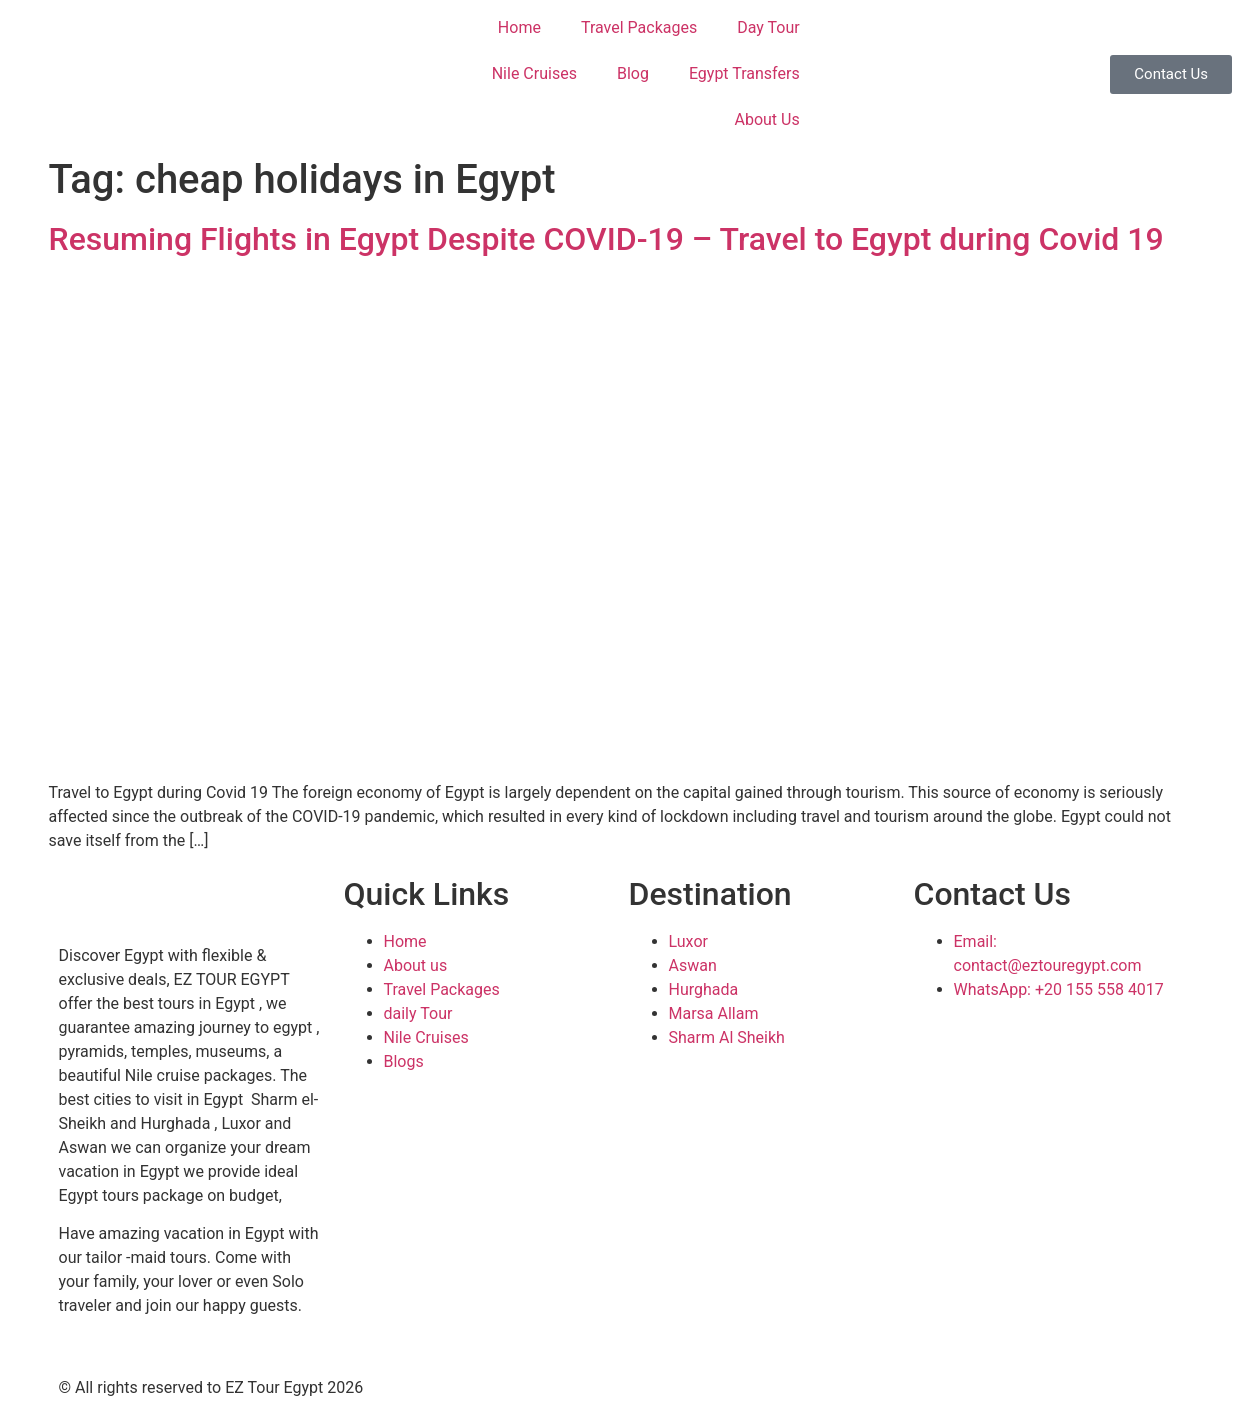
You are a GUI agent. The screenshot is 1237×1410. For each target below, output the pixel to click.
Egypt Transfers (744, 73)
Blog (633, 73)
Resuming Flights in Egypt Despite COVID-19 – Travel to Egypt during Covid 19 (606, 239)
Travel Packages (639, 27)
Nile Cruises (534, 73)
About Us (766, 119)
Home (519, 27)
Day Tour (768, 27)
